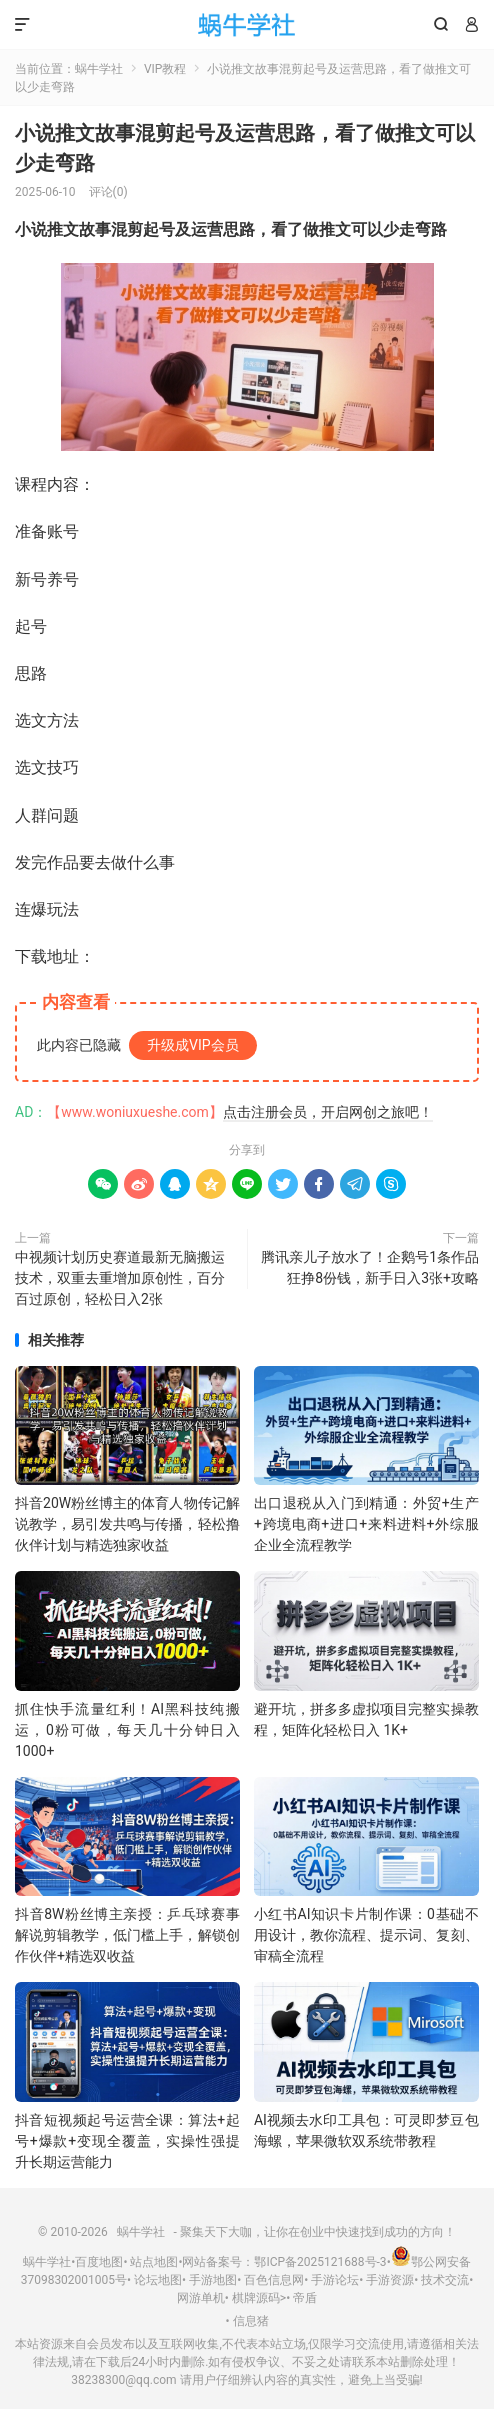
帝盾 (305, 2298)
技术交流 (445, 2280)
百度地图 (99, 2262)
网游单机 (201, 2298)
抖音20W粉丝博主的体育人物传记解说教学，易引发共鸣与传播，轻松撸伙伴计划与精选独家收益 (127, 1524)
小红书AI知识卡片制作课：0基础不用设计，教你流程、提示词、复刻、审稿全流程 (366, 1935)
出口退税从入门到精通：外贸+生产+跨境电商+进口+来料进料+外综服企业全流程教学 (366, 1524)
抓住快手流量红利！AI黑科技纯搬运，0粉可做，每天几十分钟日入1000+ (127, 1730)
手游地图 (213, 2280)
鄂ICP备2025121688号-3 (320, 2262)
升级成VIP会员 (193, 1045)
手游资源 (390, 2280)
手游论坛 (335, 2280)
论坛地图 (158, 2280)
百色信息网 (274, 2280)
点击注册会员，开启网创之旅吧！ (328, 1112)
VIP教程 (165, 69)
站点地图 (154, 2262)
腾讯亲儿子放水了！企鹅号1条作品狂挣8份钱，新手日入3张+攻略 (370, 1267)
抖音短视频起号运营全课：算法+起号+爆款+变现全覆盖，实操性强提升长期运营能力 (127, 2141)
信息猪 (251, 2321)
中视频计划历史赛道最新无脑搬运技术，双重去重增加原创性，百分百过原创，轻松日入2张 (120, 1278)
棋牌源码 (256, 2298)
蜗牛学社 (247, 25)
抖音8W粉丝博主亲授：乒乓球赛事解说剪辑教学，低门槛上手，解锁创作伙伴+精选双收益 (127, 1935)
